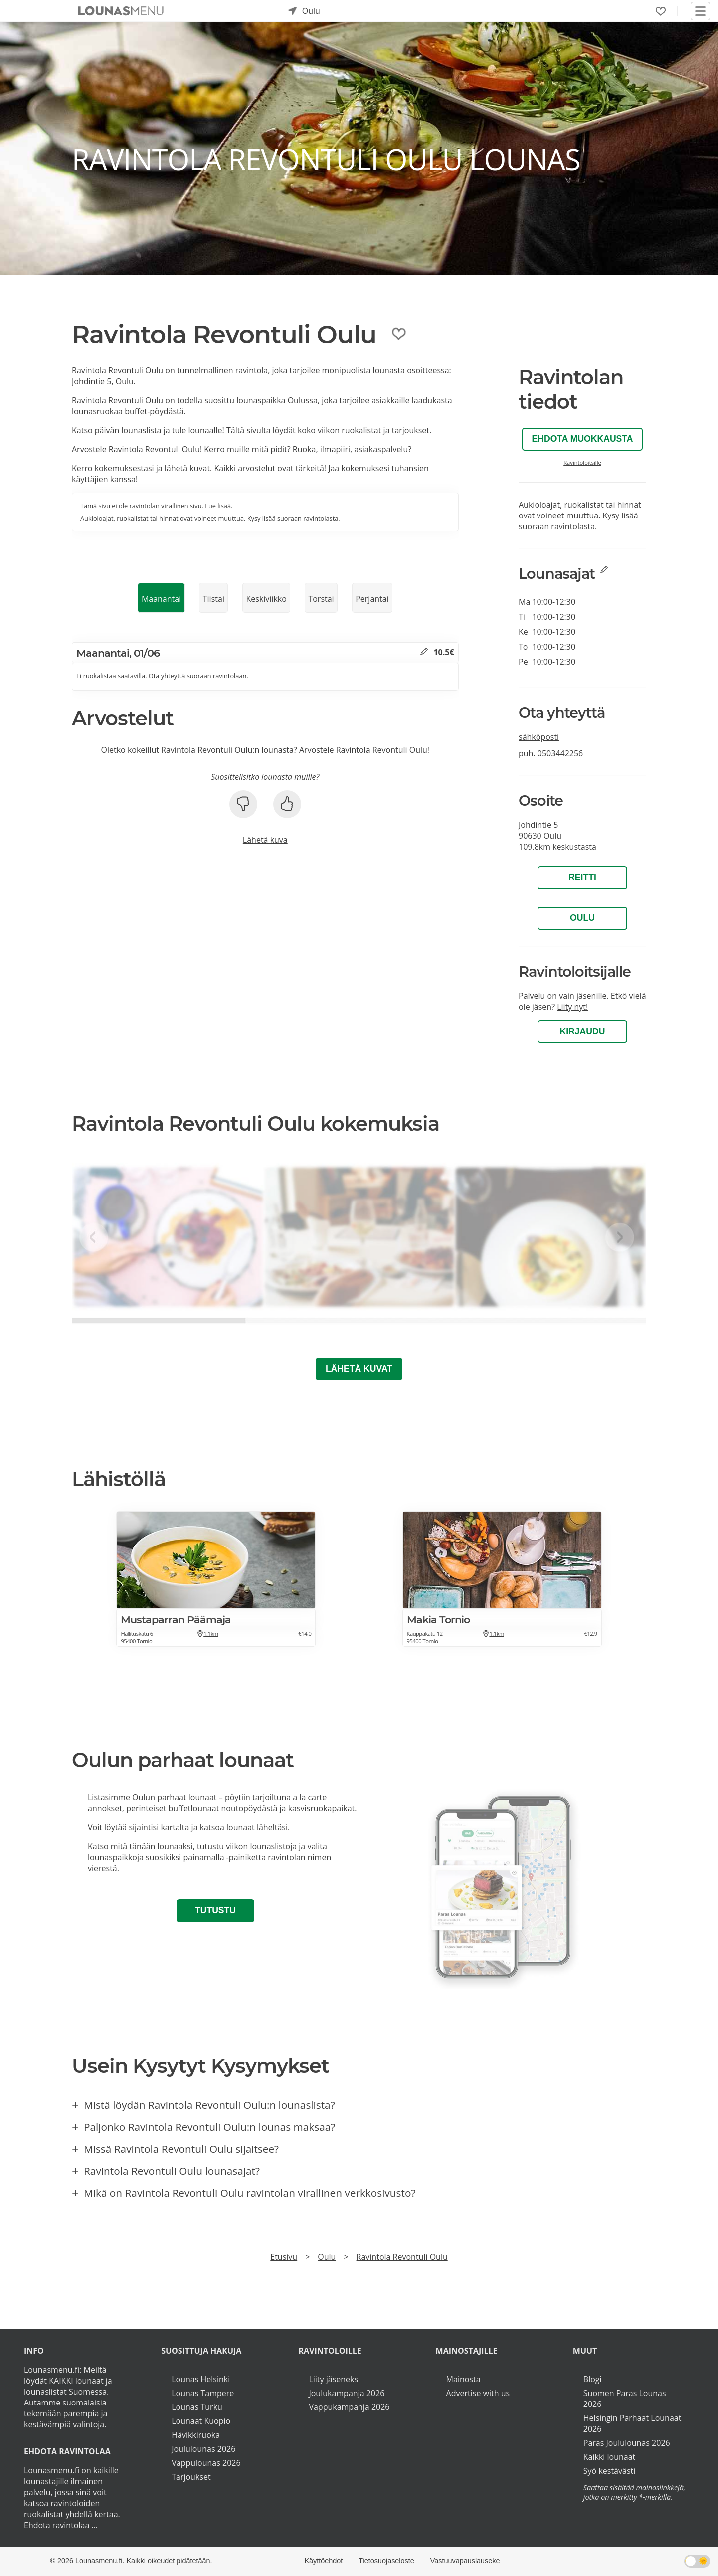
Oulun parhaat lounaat (174, 1797)
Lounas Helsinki (201, 2379)
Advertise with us (478, 2393)
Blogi (592, 2379)
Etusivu (283, 2256)
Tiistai (213, 598)
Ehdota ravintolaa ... (61, 2525)
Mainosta (463, 2379)
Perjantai (372, 598)
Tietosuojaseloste (386, 2561)
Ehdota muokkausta (582, 439)
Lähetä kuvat (359, 1369)
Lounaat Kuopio (201, 2420)
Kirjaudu (582, 1031)
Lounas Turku (197, 2407)
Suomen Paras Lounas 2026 (624, 2398)
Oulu (582, 918)
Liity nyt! (572, 1006)
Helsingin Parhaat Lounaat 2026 (632, 2423)
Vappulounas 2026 (206, 2462)
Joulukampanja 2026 (346, 2393)
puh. (551, 753)
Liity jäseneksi (334, 2379)
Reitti (582, 877)
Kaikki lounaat (609, 2456)
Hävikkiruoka (196, 2434)
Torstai (321, 598)
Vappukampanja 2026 (349, 2407)
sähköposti (539, 736)
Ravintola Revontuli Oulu (402, 2256)
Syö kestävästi (609, 2470)
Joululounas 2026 (203, 2448)
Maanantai (161, 598)
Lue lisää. (218, 505)
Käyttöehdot (323, 2561)
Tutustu (215, 1910)
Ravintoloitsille (582, 462)
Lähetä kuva (265, 839)
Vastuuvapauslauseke (465, 2561)
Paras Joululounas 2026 (626, 2442)
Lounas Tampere (203, 2393)
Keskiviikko (266, 598)
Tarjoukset (191, 2476)
